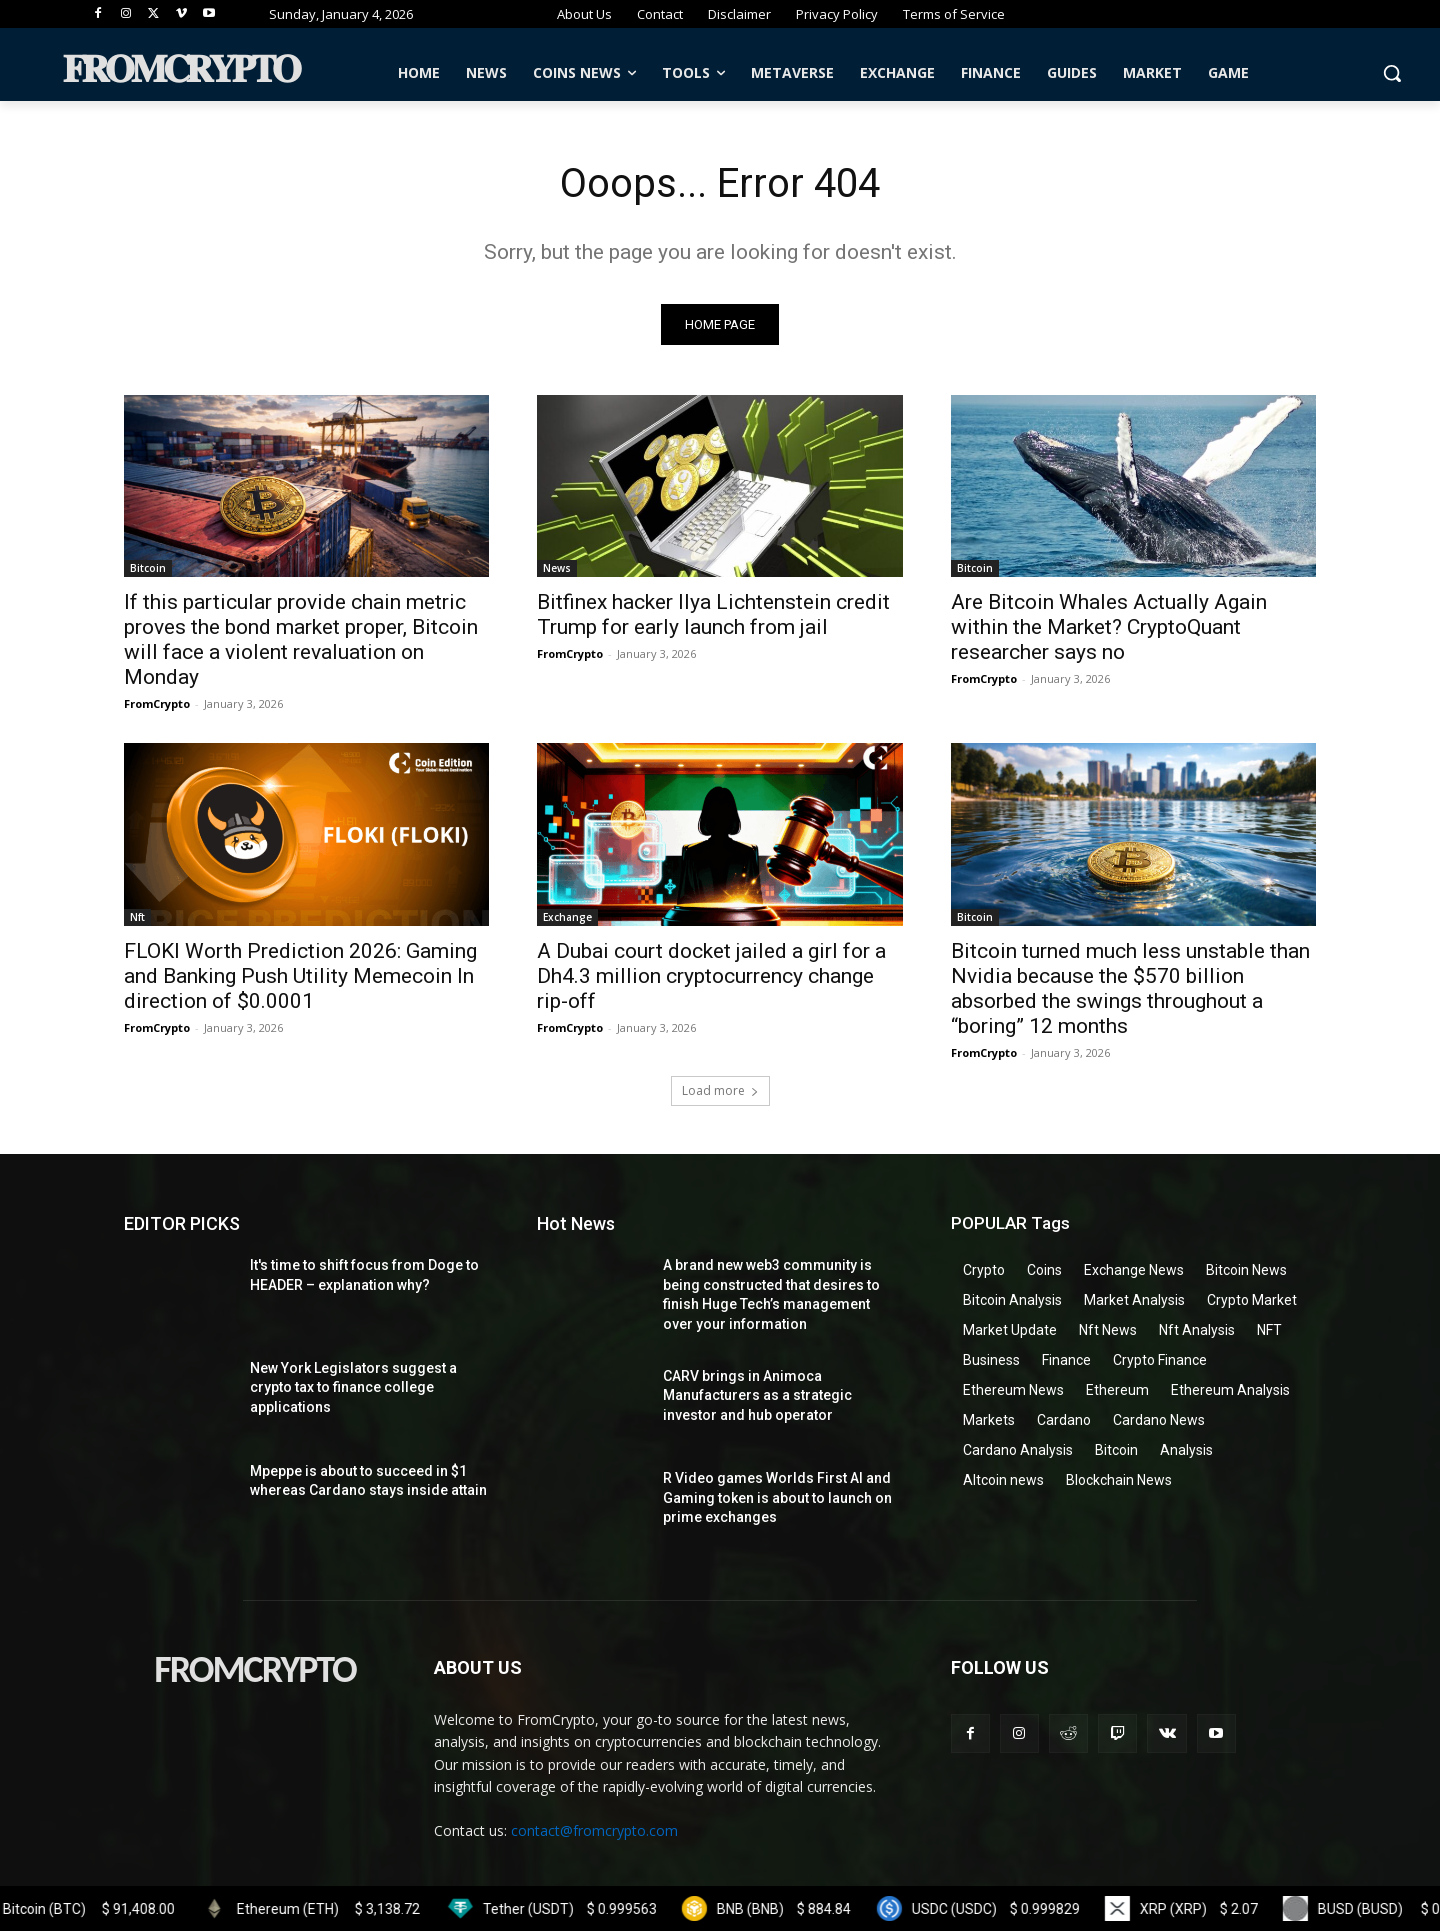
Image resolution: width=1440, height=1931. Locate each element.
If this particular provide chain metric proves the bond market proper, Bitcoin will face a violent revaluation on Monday (301, 640)
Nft (137, 917)
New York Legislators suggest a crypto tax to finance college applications (353, 1387)
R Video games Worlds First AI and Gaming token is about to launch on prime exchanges (777, 1497)
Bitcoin (148, 569)
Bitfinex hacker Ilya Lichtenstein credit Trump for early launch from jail (713, 615)
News (557, 569)
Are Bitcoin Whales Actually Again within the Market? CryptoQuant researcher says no (1109, 628)
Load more (720, 1090)
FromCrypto (157, 704)
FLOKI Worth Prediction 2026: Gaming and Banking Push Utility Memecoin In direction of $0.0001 (300, 976)
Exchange (567, 917)
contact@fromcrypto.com (594, 1830)
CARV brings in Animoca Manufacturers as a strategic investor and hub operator (757, 1395)
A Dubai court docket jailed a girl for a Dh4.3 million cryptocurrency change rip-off (711, 976)
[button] (1392, 73)
